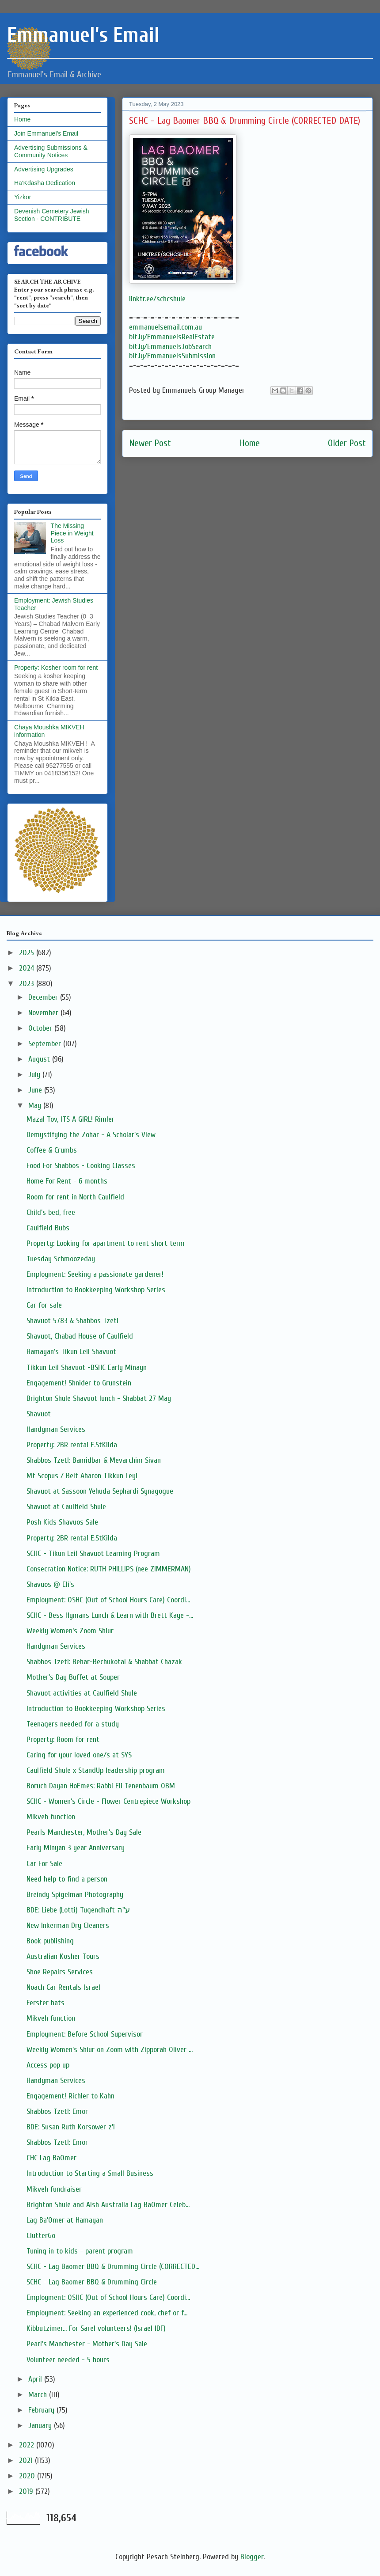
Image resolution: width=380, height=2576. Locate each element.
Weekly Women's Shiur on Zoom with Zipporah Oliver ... (110, 2049)
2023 (27, 983)
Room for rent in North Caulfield (75, 1197)
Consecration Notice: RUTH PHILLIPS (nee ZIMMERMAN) (109, 1569)
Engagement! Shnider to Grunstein (79, 1383)
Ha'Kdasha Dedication (44, 182)
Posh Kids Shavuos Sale (62, 1522)
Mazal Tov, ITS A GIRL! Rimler (70, 1119)
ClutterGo (41, 2235)
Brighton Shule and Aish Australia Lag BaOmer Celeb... (108, 2204)
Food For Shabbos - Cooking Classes (81, 1165)
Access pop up (48, 2065)
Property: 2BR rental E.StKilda (72, 1444)
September (45, 1043)
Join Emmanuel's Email (46, 133)
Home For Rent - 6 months (67, 1181)
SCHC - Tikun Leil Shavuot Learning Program (93, 1553)
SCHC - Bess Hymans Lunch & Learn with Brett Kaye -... (110, 1615)
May (35, 1105)
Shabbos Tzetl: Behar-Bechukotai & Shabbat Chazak (104, 1661)
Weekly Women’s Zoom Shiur (70, 1630)
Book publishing (50, 1941)
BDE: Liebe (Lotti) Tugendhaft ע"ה (78, 1910)
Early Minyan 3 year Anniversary (76, 1847)
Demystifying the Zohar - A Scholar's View (91, 1134)
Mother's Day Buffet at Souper (73, 1677)
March (38, 2394)
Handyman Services (56, 1429)
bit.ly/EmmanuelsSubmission (172, 355)
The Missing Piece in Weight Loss (72, 533)
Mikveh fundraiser (54, 2189)
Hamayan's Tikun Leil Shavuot (71, 1351)
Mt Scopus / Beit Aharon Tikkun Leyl (82, 1475)
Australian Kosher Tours (63, 1956)
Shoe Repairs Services (60, 1972)
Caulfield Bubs (48, 1228)
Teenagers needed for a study (73, 1724)
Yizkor (22, 197)
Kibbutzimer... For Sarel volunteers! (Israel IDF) (96, 2328)
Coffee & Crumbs (52, 1150)
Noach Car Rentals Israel (63, 1987)
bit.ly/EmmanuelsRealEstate (172, 336)
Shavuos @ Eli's (50, 1584)
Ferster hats (46, 2002)
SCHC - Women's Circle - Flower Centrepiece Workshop (108, 1801)
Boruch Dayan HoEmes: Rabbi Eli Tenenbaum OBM (101, 1786)
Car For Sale (44, 1863)
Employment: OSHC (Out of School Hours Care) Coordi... (108, 1600)
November (44, 1012)
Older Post (347, 443)
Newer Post (150, 443)
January (41, 2425)
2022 (27, 2445)
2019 (27, 2491)
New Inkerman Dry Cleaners (68, 1925)
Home (249, 443)
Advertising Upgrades (43, 169)
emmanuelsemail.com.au (165, 327)
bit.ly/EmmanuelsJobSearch (170, 346)
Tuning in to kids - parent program (80, 2251)
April (36, 2379)
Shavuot (39, 1414)
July (35, 1074)
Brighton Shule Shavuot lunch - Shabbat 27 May (99, 1398)
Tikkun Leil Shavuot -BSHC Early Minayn (87, 1367)
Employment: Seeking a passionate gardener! (95, 1274)
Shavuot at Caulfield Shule (66, 1506)
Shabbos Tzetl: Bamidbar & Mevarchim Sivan (94, 1460)
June (36, 1090)
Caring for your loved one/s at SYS (79, 1755)
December (44, 997)
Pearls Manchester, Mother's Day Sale (84, 1832)
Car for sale (44, 1305)
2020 (28, 2476)
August (40, 1059)
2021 (27, 2460)
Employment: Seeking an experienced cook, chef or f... (107, 2313)
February (42, 2410)
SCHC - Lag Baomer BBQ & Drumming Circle (92, 2282)
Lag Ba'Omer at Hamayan (65, 2220)
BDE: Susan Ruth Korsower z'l (71, 2127)
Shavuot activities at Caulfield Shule (82, 1693)
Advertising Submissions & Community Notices (50, 151)
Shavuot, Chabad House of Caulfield (80, 1336)
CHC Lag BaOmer (51, 2157)
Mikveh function (51, 1816)
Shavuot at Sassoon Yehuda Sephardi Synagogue (100, 1491)
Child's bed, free (51, 1212)
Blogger (251, 2556)
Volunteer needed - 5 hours (68, 2359)
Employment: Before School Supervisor (85, 2034)
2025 (27, 952)
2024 (27, 968)
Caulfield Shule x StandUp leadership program (96, 1770)
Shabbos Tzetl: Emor (57, 2111)
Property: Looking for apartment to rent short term (106, 1243)
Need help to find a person (67, 1879)
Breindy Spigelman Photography (75, 1894)
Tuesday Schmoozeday (61, 1258)
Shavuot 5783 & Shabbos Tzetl (72, 1320)
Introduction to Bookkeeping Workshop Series (96, 1289)
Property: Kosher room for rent (56, 667)
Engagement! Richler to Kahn (70, 2096)
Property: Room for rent (63, 1739)
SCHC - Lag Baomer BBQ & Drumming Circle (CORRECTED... (113, 2266)
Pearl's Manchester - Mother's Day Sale (87, 2343)
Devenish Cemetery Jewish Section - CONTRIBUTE (51, 215)
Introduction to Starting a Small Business (90, 2173)
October (41, 1028)
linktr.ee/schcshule (157, 299)
